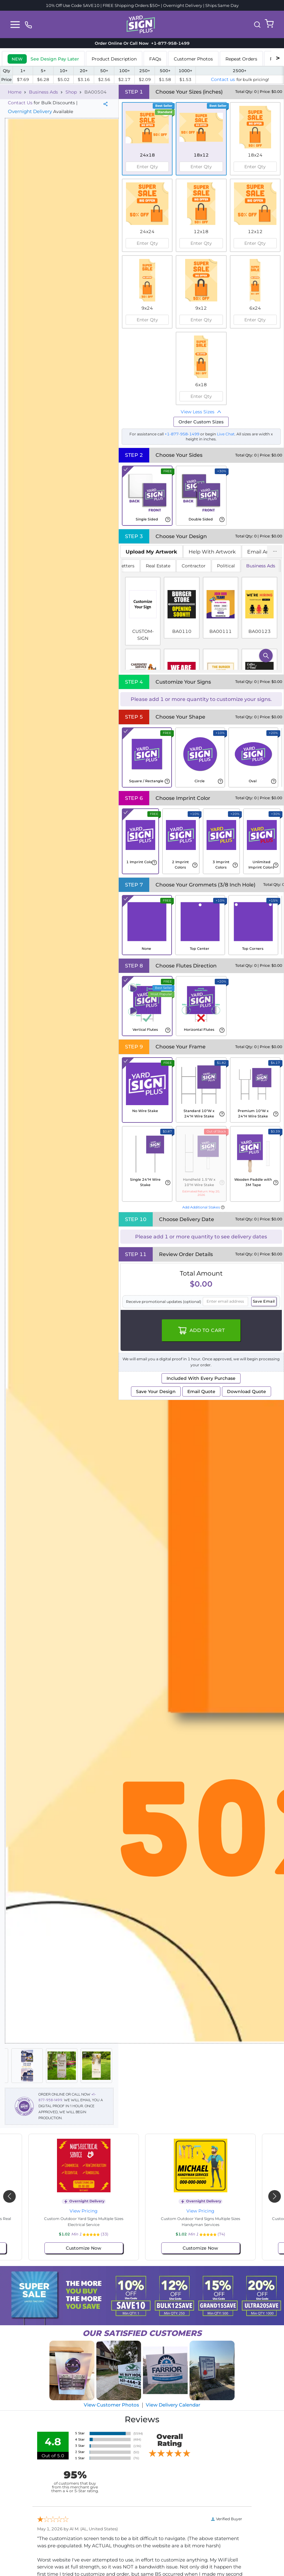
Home (14, 92)
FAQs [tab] (155, 59)
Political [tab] (226, 566)
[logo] (141, 24)
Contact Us (20, 103)
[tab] (43, 58)
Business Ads (43, 92)
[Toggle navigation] (15, 24)
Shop (71, 92)
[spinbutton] (147, 166)
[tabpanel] (201, 615)
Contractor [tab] (194, 566)
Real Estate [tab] (158, 566)
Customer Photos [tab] (193, 59)
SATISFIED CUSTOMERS (142, 2333)
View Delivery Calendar (173, 2405)
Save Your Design (156, 1391)
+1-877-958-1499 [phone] (169, 43)
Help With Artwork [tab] (212, 552)
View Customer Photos (111, 2405)
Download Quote (246, 1391)
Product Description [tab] (114, 59)
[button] (257, 24)
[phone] (28, 24)
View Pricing (84, 2211)
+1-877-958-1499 (182, 434)
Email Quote (201, 1391)
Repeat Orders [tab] (241, 59)
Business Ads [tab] (260, 566)
